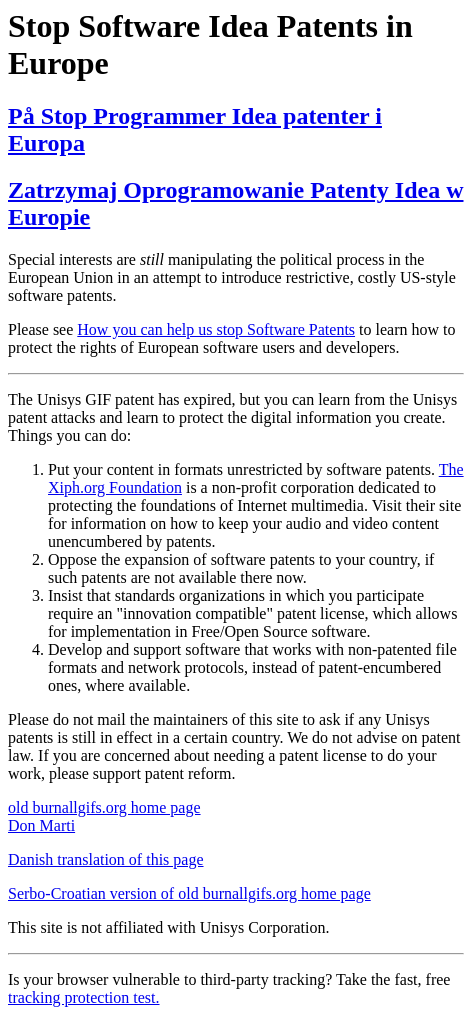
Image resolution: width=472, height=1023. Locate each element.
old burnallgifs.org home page (104, 807)
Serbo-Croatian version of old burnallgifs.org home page (189, 893)
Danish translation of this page (106, 859)
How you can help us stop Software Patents (216, 329)
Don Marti (41, 825)
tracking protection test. (84, 997)
